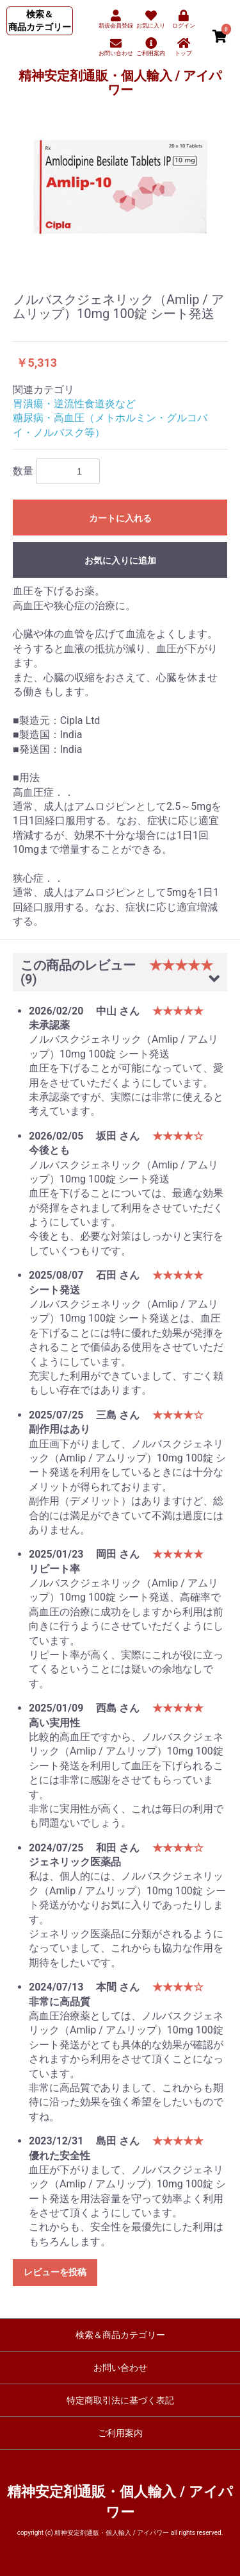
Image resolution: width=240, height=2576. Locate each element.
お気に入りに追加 (120, 560)
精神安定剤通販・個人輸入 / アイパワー (120, 83)
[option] (120, 187)
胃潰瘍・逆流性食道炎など (74, 404)
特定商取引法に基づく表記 (120, 2400)
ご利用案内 (120, 2433)
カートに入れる (120, 518)
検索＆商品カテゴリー (120, 2335)
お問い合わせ (120, 2367)
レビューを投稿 (55, 2272)
